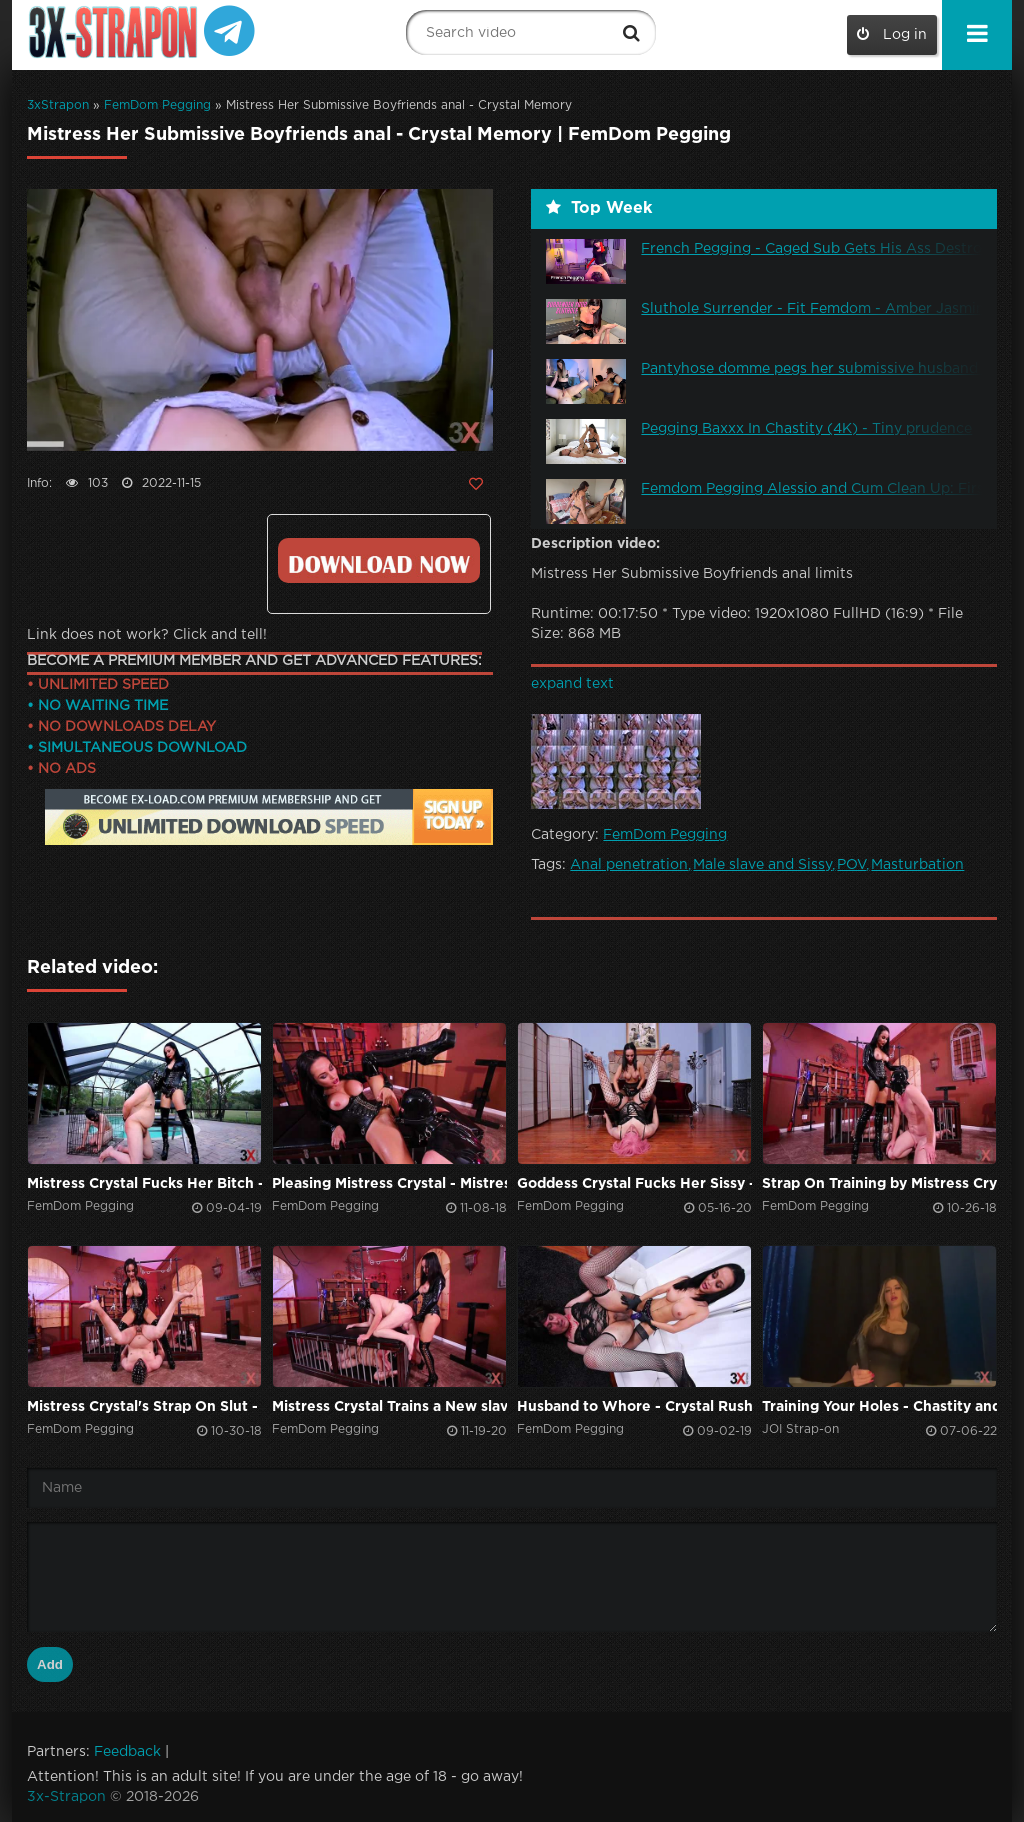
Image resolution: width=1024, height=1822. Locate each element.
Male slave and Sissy (762, 865)
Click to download (378, 560)
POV (851, 865)
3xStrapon (58, 105)
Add (50, 1664)
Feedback (127, 1752)
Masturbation (917, 865)
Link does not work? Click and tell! (147, 635)
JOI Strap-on (800, 1429)
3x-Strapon (66, 1797)
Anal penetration (629, 865)
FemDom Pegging (157, 105)
